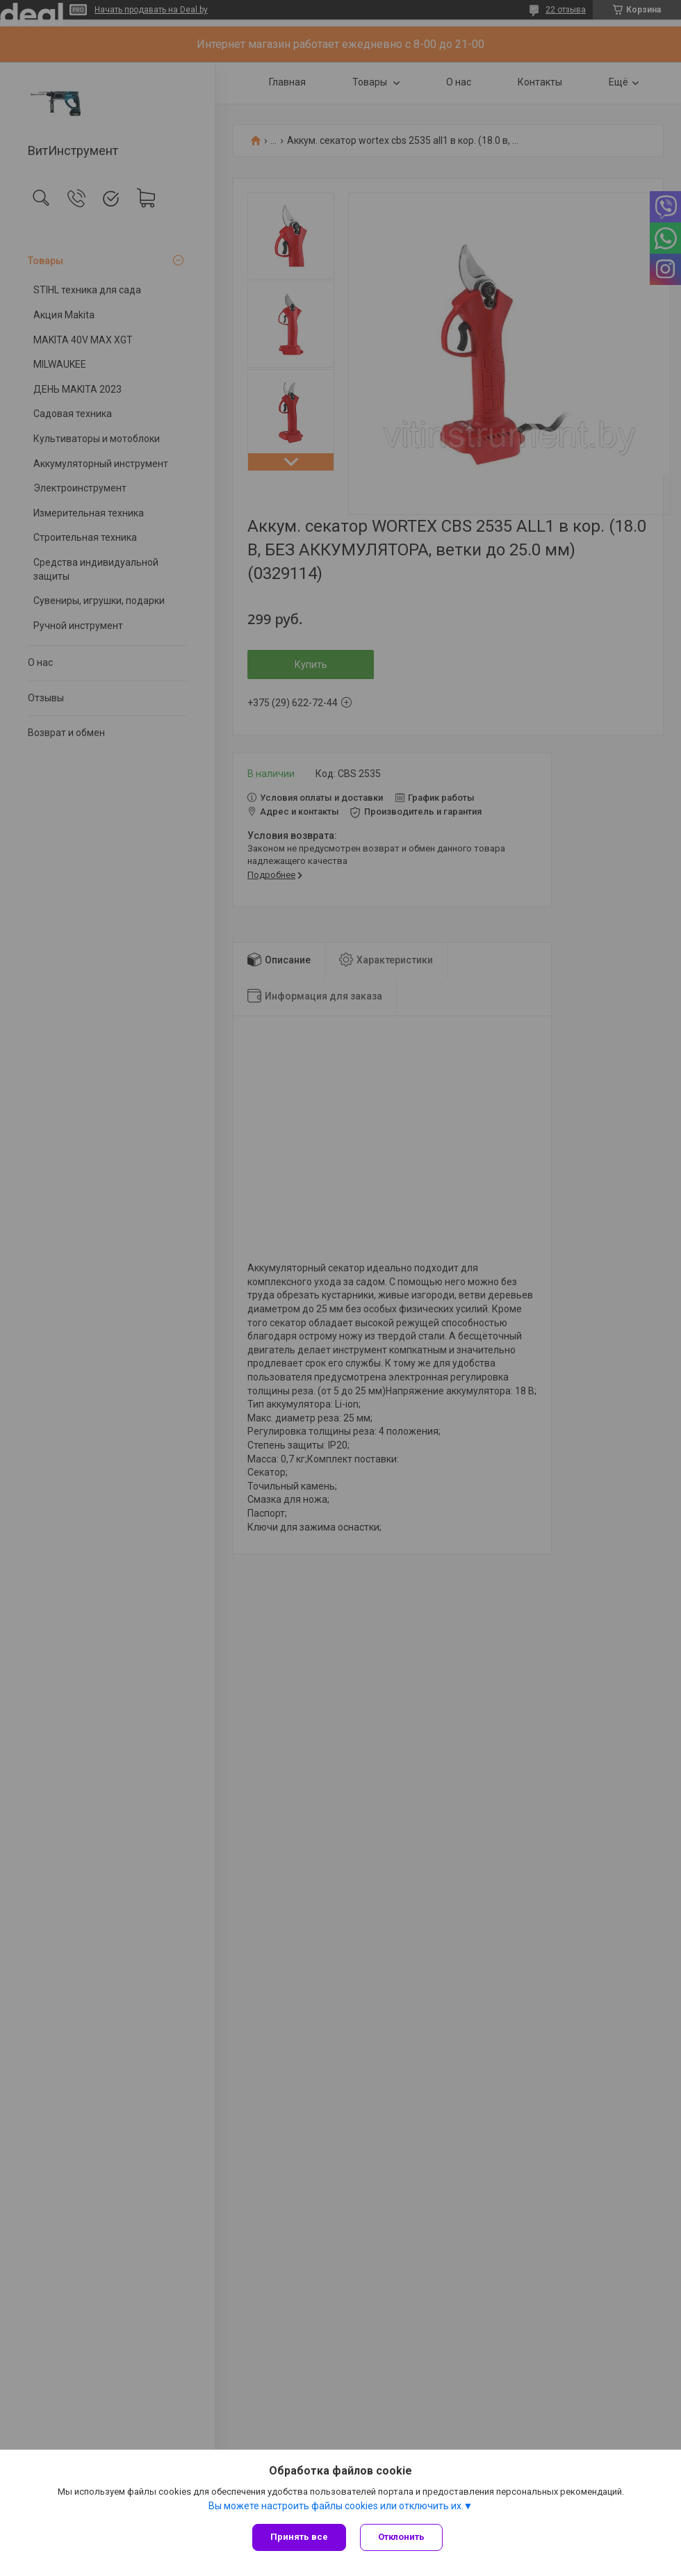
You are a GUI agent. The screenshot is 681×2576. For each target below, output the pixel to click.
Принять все (299, 2537)
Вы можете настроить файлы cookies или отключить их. (335, 2505)
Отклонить (401, 2537)
